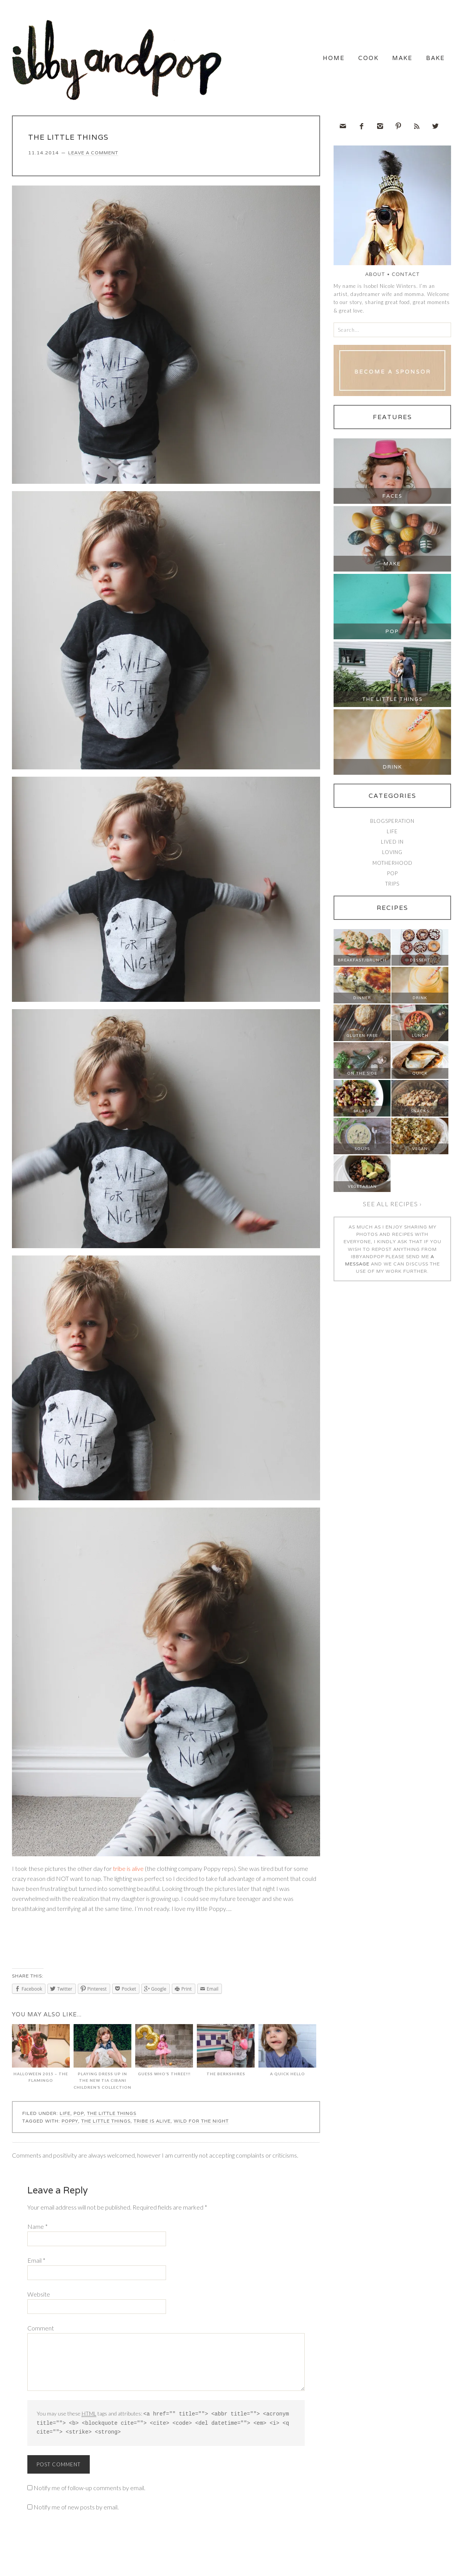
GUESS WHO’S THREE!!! (164, 2054)
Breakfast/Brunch (362, 963)
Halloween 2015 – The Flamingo (41, 2057)
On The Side (362, 1076)
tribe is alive (128, 1871)
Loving (392, 856)
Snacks (420, 1114)
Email (36, 2263)
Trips (392, 887)
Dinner (362, 1001)
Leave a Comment (93, 156)
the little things (106, 2124)
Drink (392, 770)
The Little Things (111, 2117)
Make (374, 61)
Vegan (420, 1152)
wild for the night (201, 2124)
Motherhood (392, 866)
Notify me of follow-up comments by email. (89, 2490)
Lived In (392, 845)
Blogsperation (392, 824)
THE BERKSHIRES (226, 2054)
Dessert (420, 963)
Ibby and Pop (120, 59)
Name (37, 2229)
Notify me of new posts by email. (76, 2509)
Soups (362, 1152)
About (375, 277)
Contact (406, 277)
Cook (322, 61)
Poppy (70, 2124)
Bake (426, 61)
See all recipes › (392, 1207)
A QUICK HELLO (287, 2054)
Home (269, 61)
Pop (79, 2117)
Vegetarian (362, 1189)
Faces (392, 499)
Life (65, 2117)
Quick (420, 1076)
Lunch (420, 1038)
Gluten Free (362, 1038)
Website (38, 2297)
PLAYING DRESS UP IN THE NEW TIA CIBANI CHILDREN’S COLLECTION (102, 2060)
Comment (40, 2331)
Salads (362, 1114)
